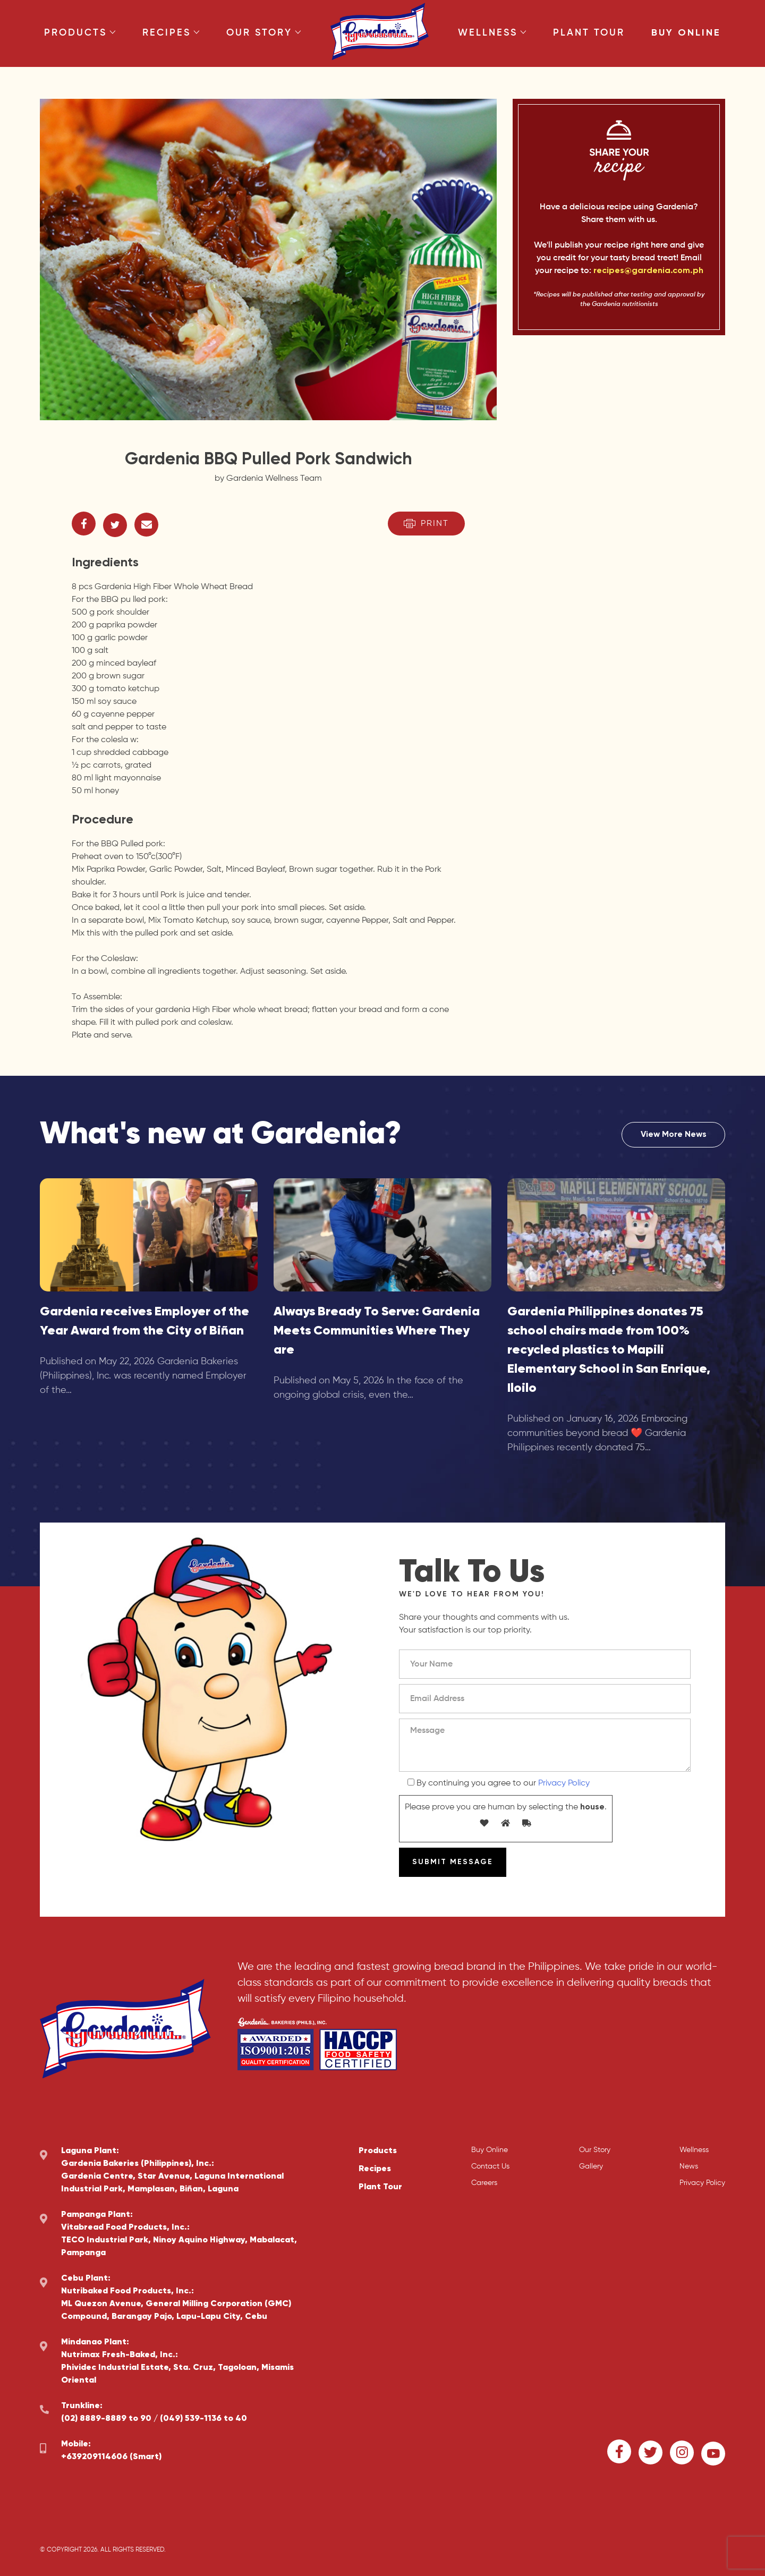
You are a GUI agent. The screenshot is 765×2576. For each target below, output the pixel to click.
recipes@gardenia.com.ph (648, 271)
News (688, 2166)
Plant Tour (589, 33)
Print (426, 523)
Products (80, 33)
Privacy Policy (564, 1783)
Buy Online (686, 33)
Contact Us (490, 2166)
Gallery (591, 2166)
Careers (484, 2183)
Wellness (492, 33)
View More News (674, 1134)
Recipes (171, 33)
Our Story (263, 33)
